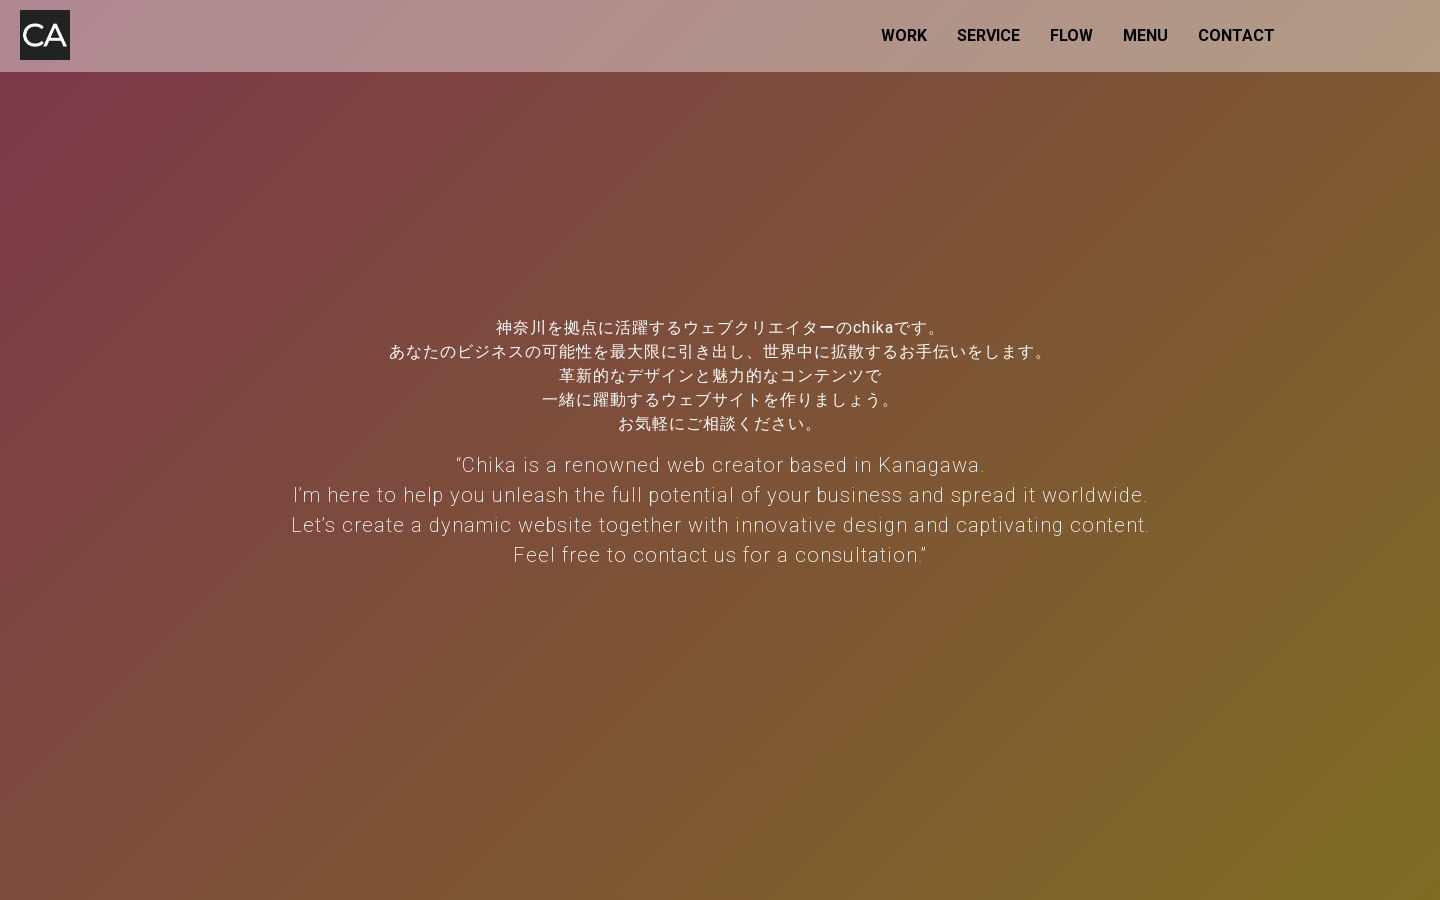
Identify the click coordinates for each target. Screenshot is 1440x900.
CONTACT (1236, 35)
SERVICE (988, 35)
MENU (1145, 35)
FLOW (1071, 35)
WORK (904, 35)
